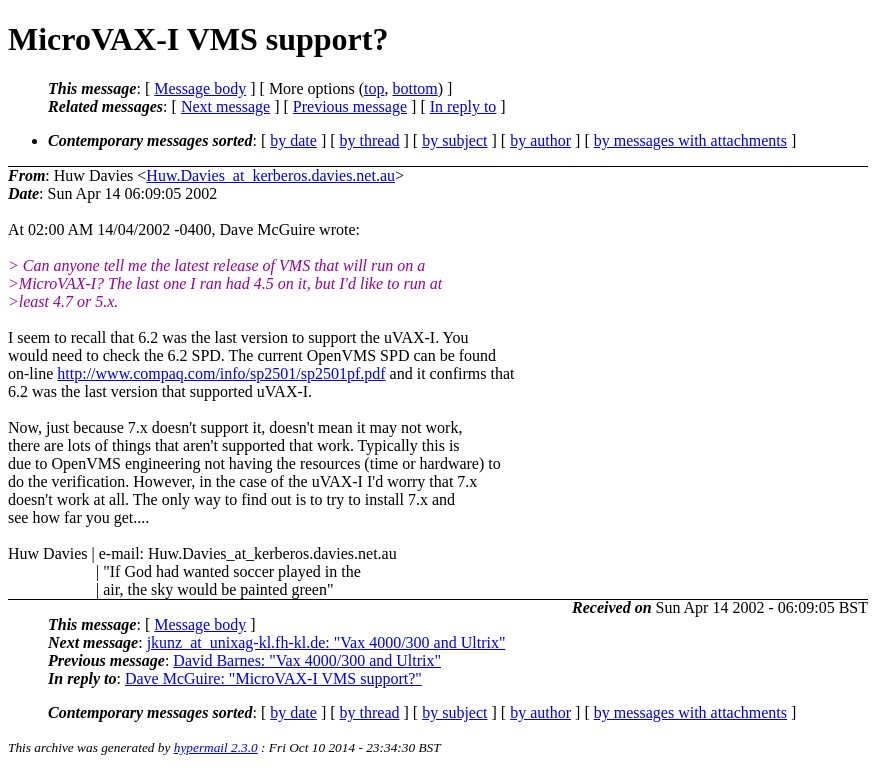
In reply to (463, 106)
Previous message (350, 106)
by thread (370, 140)
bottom (414, 88)
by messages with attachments (690, 140)
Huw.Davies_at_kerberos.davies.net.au (270, 175)
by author (540, 140)
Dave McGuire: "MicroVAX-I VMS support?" (273, 678)
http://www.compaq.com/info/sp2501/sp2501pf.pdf (221, 373)
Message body (200, 88)
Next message (225, 106)
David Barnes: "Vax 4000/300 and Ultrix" (307, 660)
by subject (454, 140)
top (374, 88)
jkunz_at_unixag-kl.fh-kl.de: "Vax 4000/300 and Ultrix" (326, 642)
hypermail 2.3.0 (216, 747)
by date (293, 140)
